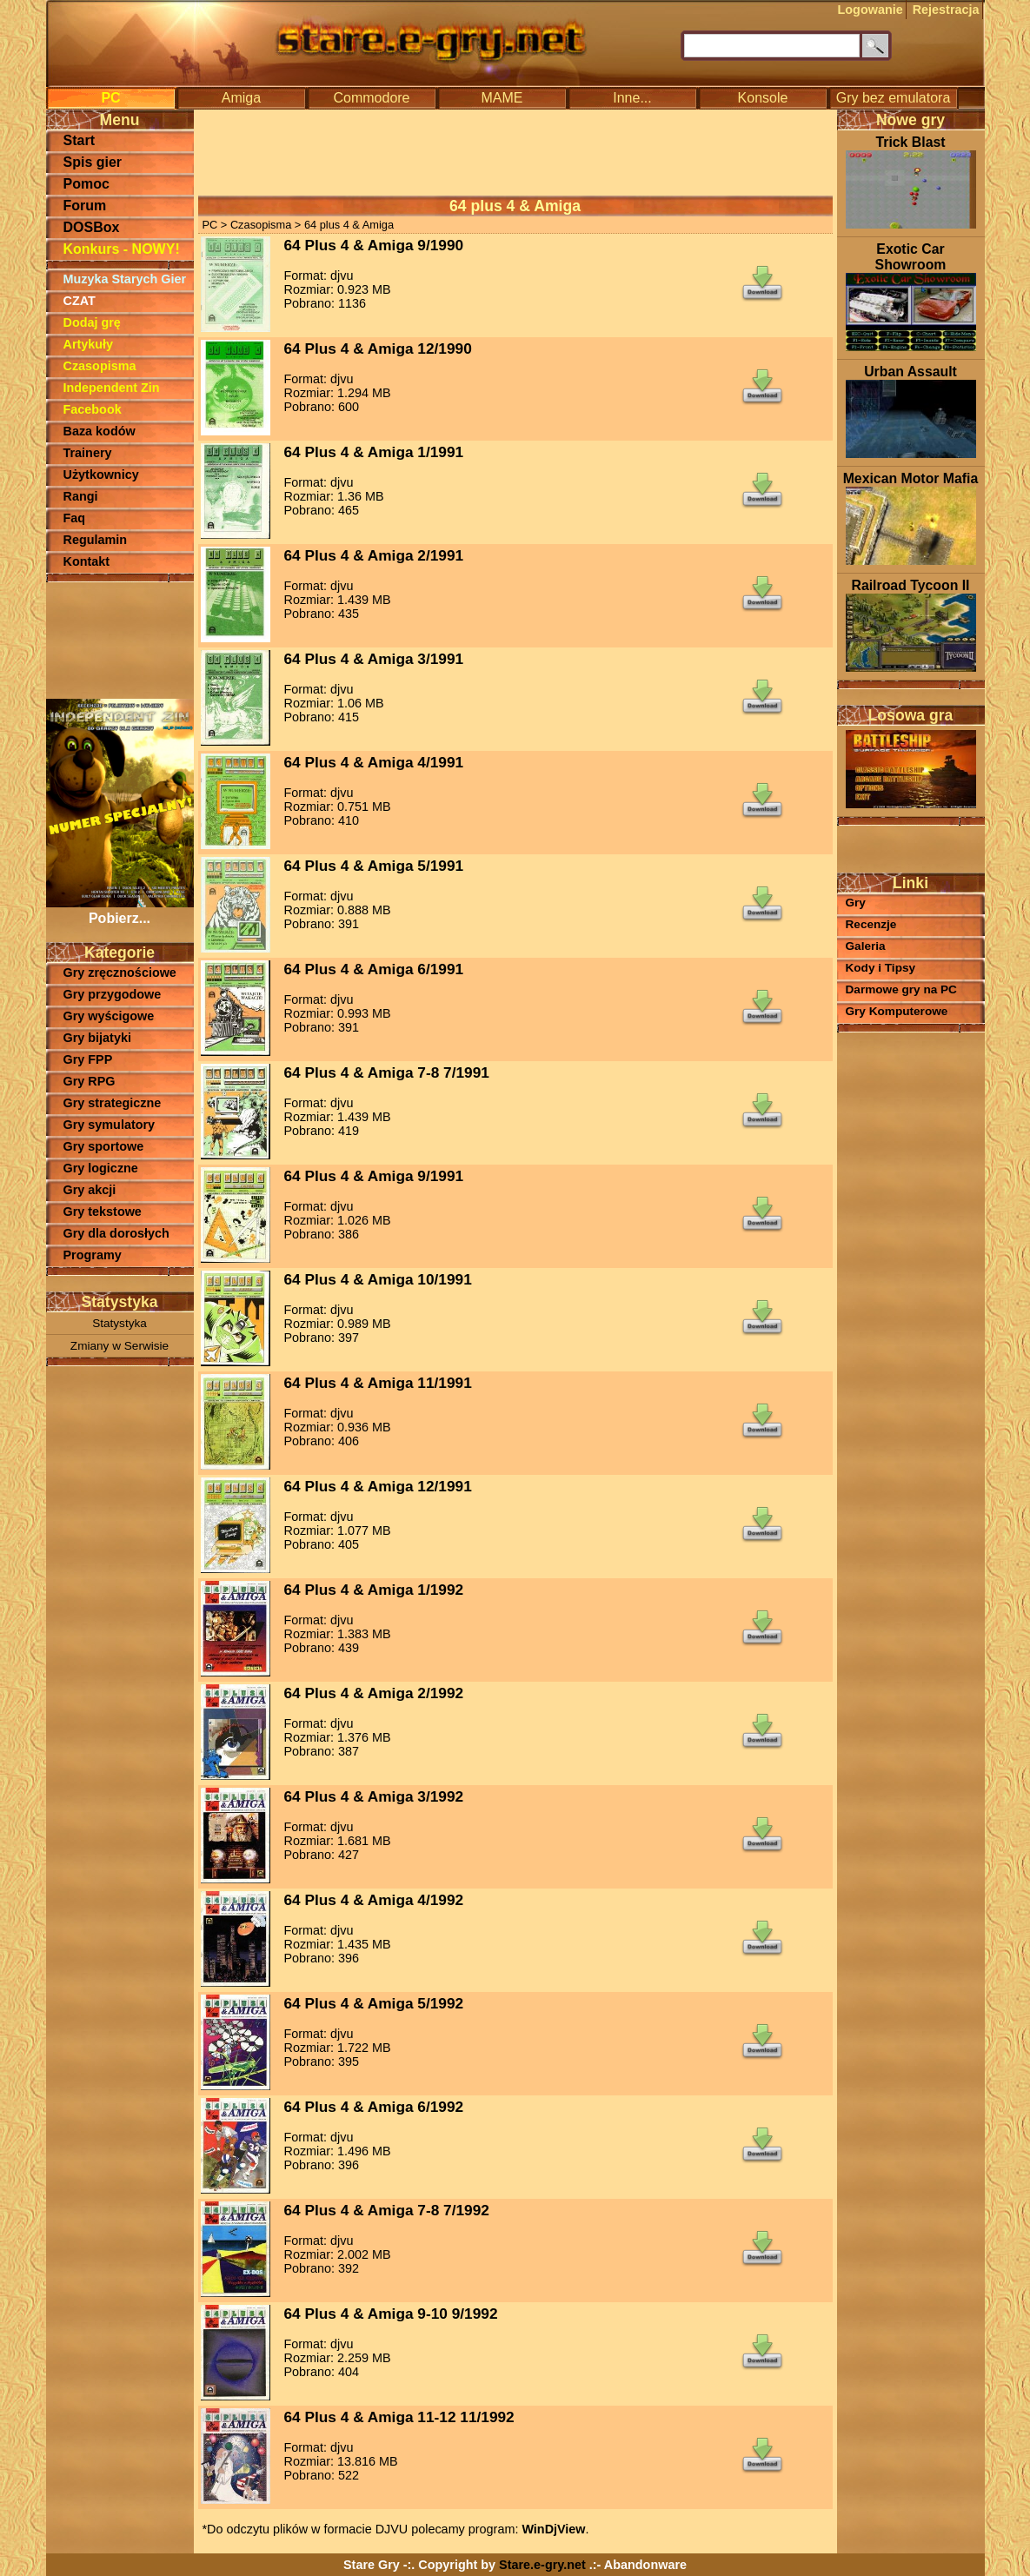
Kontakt (86, 561)
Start (79, 140)
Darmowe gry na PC (901, 989)
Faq (74, 518)
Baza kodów (99, 431)
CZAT (79, 301)
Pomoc (86, 183)
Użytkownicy (101, 474)
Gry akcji (89, 1190)
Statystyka (119, 1323)
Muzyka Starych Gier (125, 279)
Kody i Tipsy (881, 967)
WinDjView (553, 2529)
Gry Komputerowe (897, 1011)
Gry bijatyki (97, 1038)
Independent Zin (111, 388)
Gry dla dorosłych (116, 1233)
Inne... (632, 97)
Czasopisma (99, 366)
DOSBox (91, 227)
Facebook (92, 409)
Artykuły (88, 344)
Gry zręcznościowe (119, 972)
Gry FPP (88, 1059)
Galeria (866, 946)
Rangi (80, 496)
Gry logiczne (100, 1168)
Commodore (371, 97)
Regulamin (95, 540)
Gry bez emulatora (893, 97)
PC (110, 97)
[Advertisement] (120, 638)
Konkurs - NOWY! (121, 249)
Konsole (763, 97)
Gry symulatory (109, 1125)
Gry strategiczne (112, 1103)
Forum (85, 205)
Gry (856, 902)
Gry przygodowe (112, 994)
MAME (502, 97)
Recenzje (871, 924)
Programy (92, 1255)
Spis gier (93, 162)
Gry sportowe (103, 1146)
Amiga (241, 97)
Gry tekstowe (102, 1211)
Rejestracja (946, 10)
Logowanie (870, 10)
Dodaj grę (92, 322)
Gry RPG (89, 1081)
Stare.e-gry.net (542, 2565)
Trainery (87, 453)
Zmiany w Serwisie (119, 1345)
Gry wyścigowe (109, 1016)
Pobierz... (120, 910)
